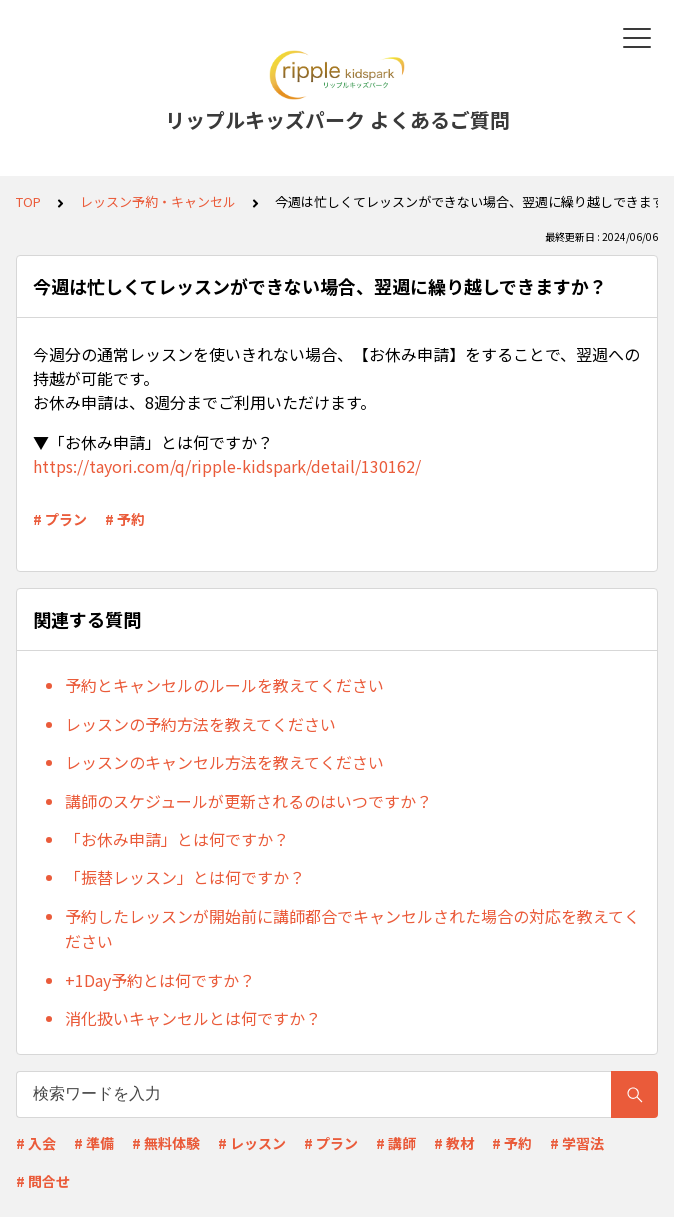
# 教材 (454, 1143)
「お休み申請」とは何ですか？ (177, 839)
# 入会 (36, 1143)
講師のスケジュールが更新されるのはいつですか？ (248, 801)
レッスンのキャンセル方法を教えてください (224, 762)
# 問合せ (43, 1181)
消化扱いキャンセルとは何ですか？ (193, 1018)
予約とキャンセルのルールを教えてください (224, 685)
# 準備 (94, 1143)
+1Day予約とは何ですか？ (160, 980)
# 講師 (396, 1143)
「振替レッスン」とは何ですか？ (185, 877)
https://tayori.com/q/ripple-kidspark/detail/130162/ (227, 466)
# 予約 (125, 519)
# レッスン (252, 1143)
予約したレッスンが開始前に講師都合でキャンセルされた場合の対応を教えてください (352, 929)
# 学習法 (577, 1143)
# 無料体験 (166, 1143)
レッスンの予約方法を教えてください (200, 724)
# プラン (60, 519)
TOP (28, 201)
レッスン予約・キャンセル (158, 201)
